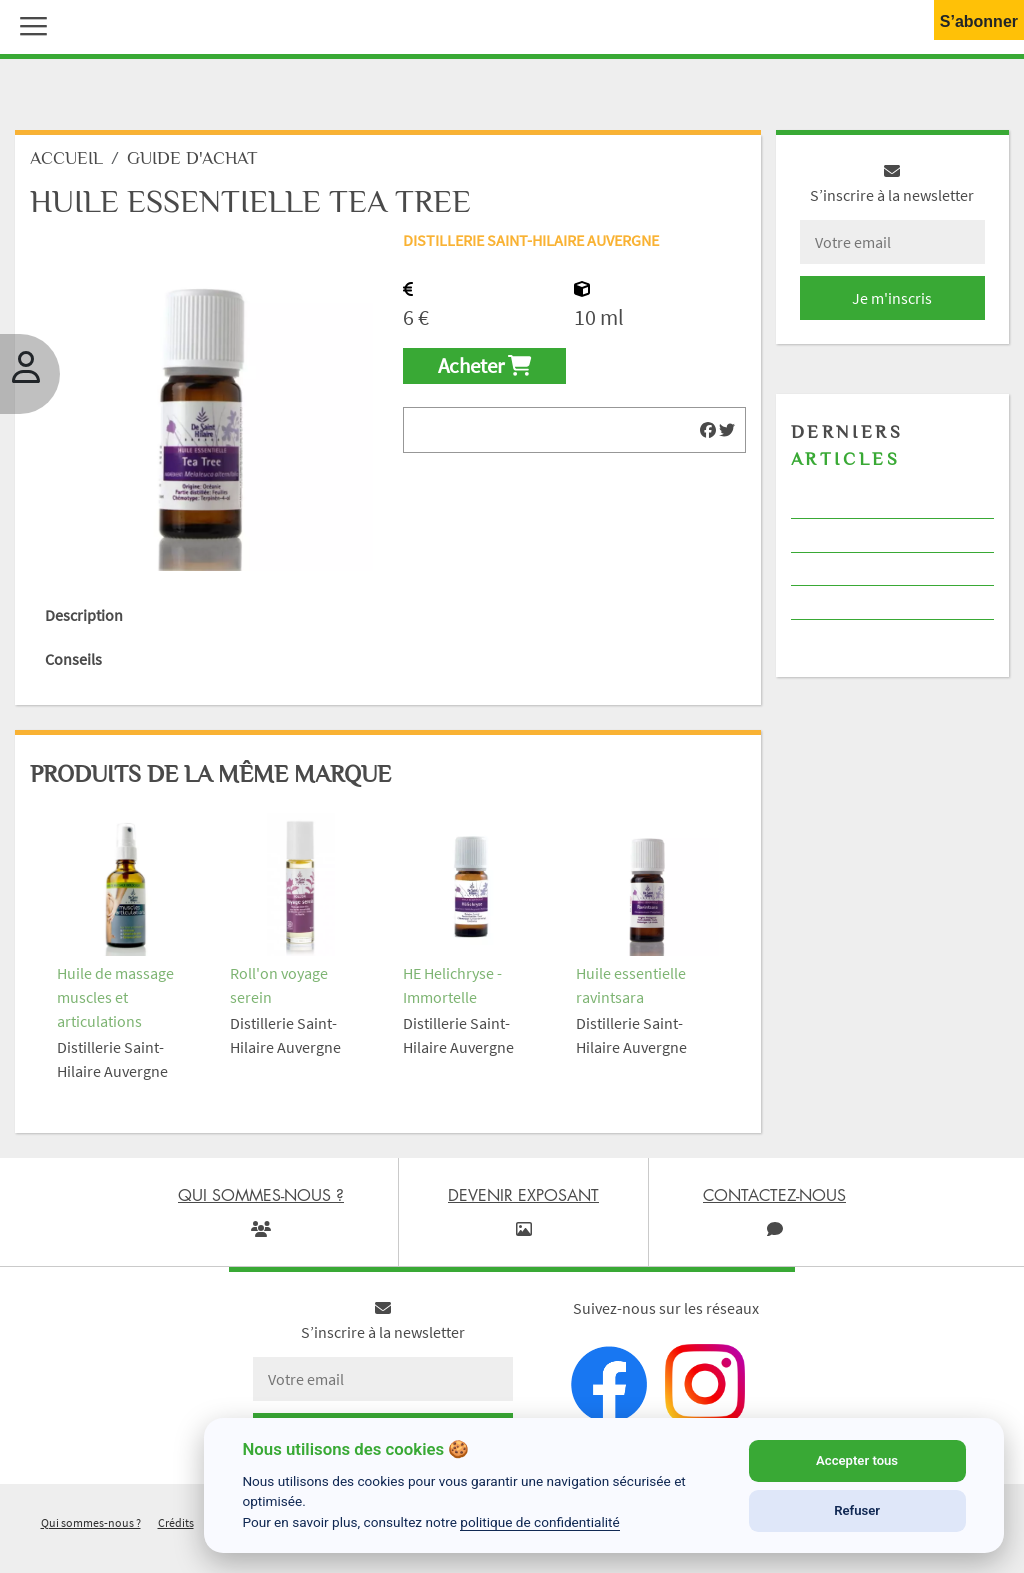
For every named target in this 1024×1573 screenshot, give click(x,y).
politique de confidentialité (540, 1522)
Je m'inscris (892, 298)
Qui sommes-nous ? (91, 1522)
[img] (708, 430)
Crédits (176, 1522)
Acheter (484, 366)
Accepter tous (857, 1460)
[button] (29, 24)
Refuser (857, 1510)
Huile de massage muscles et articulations (115, 997)
